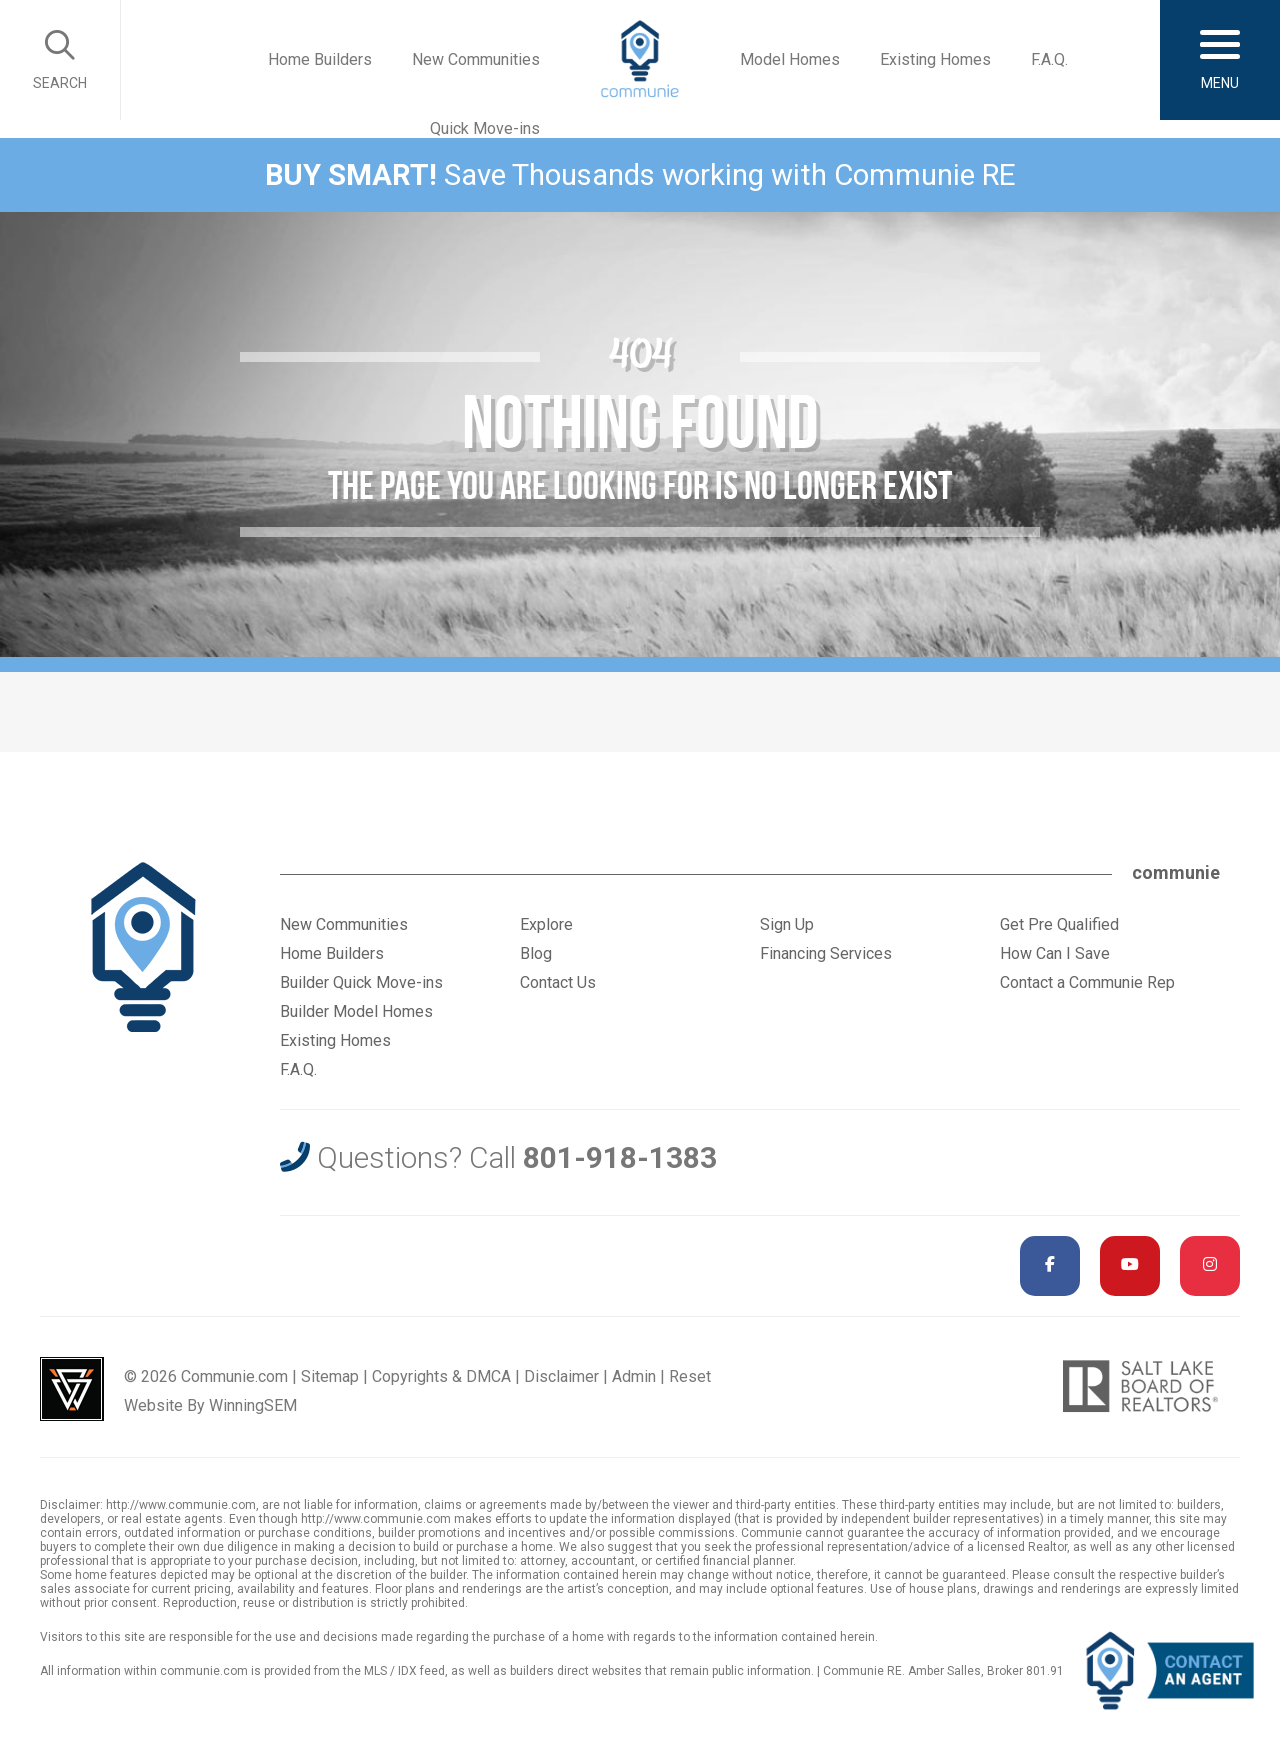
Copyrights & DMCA (441, 1376)
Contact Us (558, 982)
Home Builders (320, 59)
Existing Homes (935, 59)
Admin (634, 1376)
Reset (690, 1376)
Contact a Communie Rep (1087, 982)
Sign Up (787, 924)
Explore (546, 924)
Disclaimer (561, 1376)
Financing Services (826, 953)
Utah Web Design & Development (72, 1389)
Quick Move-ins (485, 128)
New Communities (476, 59)
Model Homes (790, 59)
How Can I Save (1055, 953)
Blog (536, 953)
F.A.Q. (1049, 59)
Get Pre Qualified (1059, 924)
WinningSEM (253, 1405)
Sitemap (330, 1376)
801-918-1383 (620, 1157)
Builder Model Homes (356, 1011)
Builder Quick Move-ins (361, 982)
